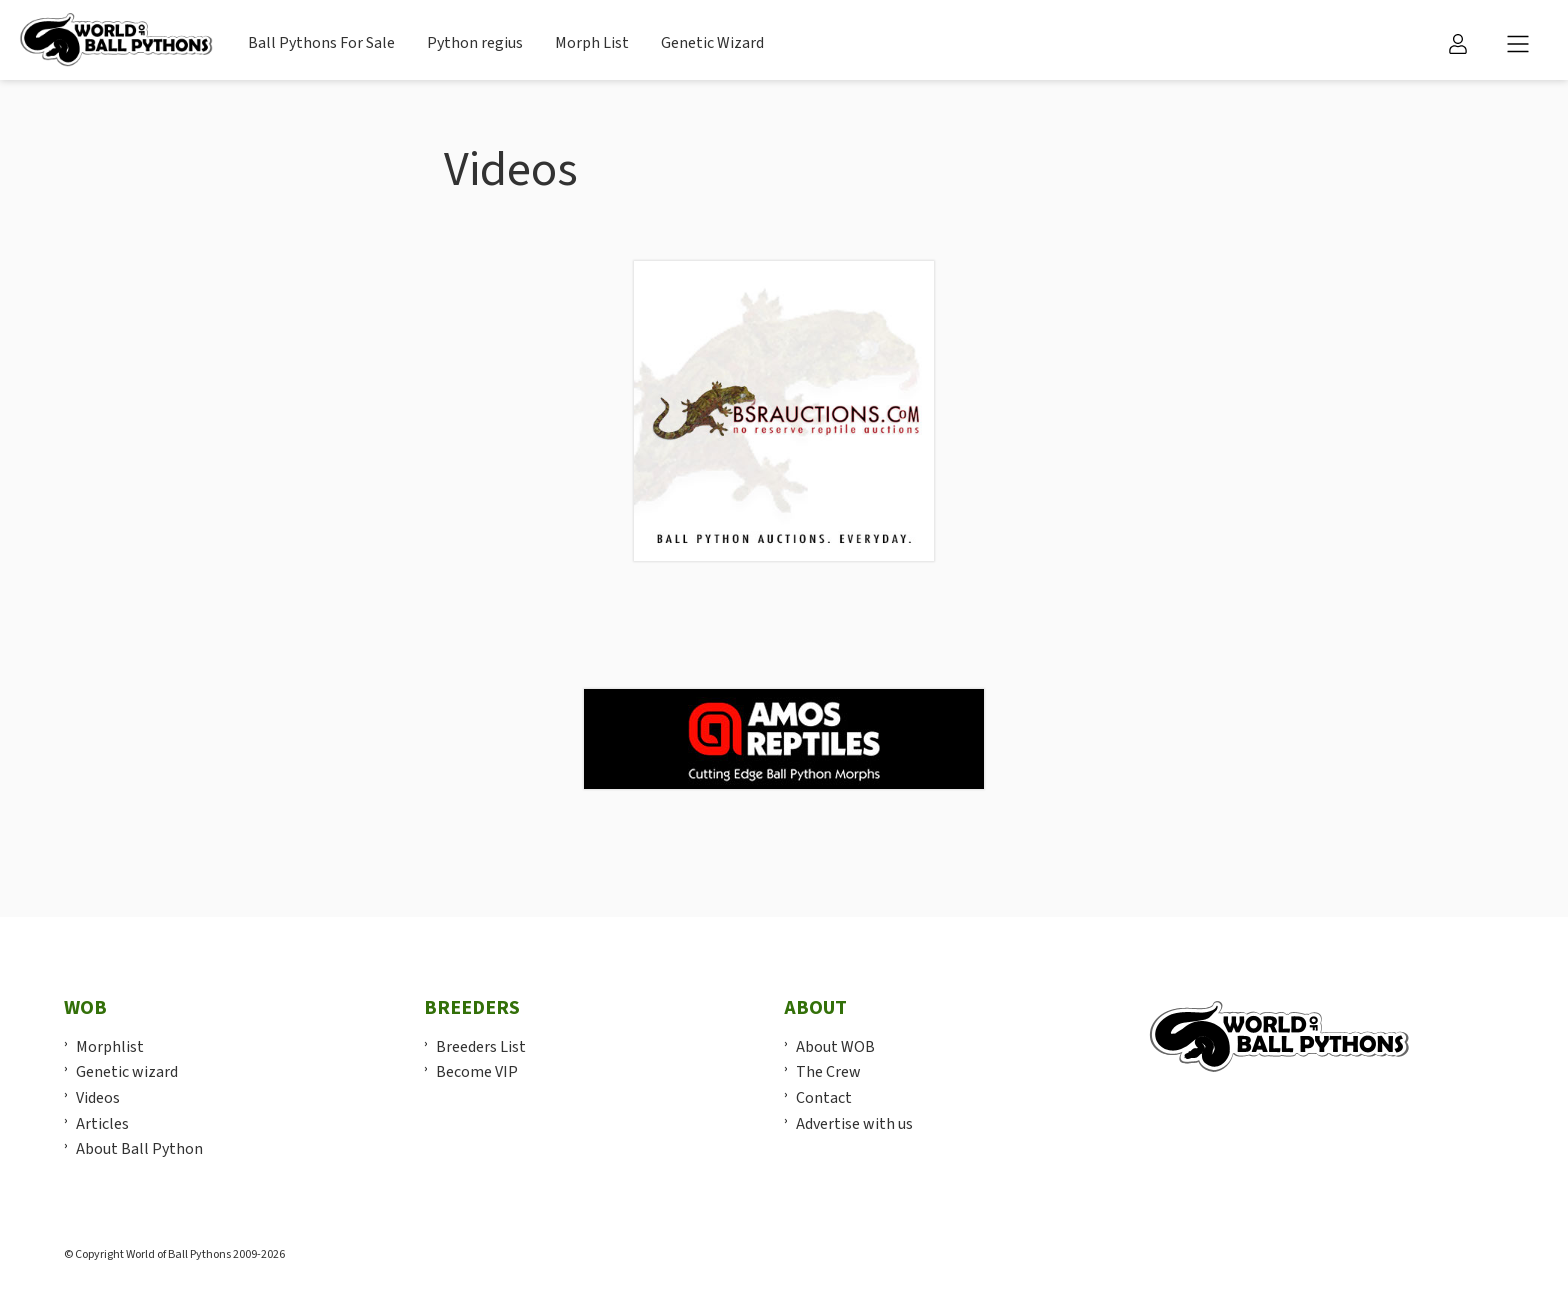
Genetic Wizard (712, 43)
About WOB (835, 1047)
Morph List (592, 43)
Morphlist (110, 1047)
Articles (102, 1124)
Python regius (475, 43)
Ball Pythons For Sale (321, 43)
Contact (824, 1098)
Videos (98, 1098)
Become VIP (477, 1072)
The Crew (828, 1072)
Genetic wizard (127, 1072)
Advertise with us (854, 1124)
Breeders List (481, 1047)
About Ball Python (139, 1149)
